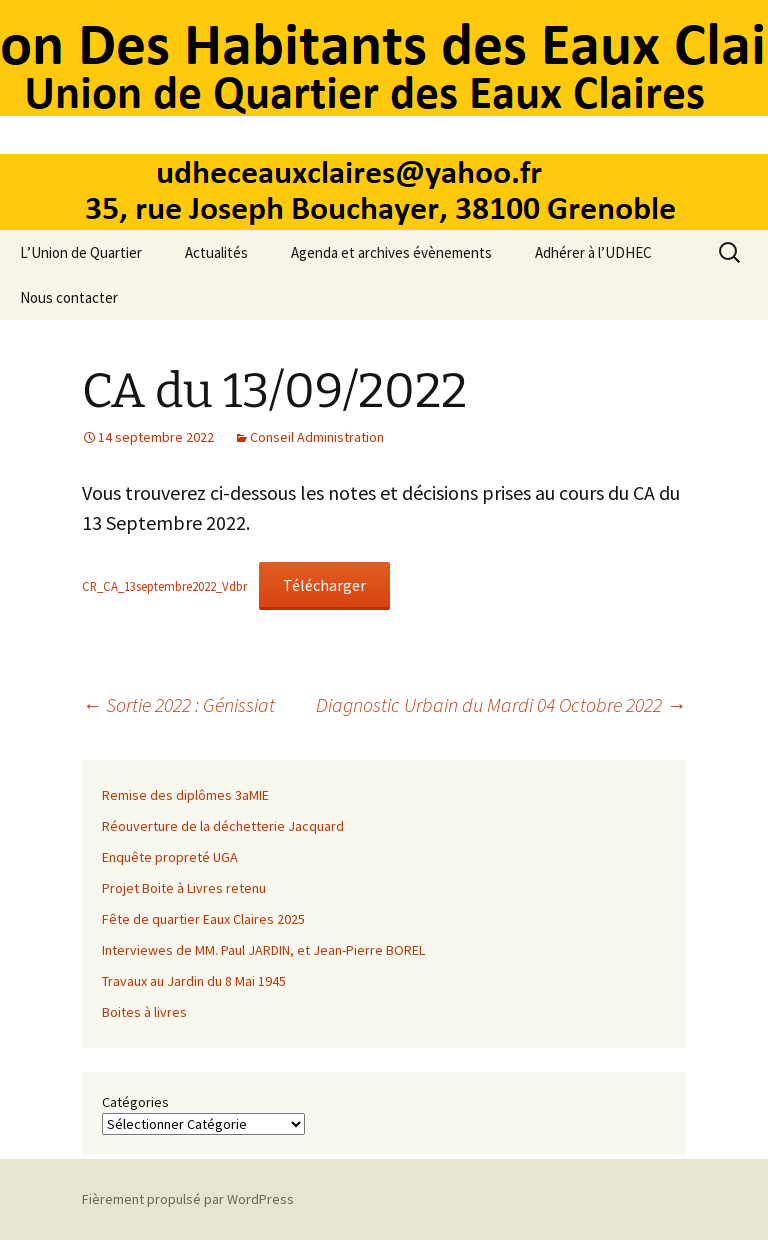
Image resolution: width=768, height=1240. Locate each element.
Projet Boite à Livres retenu (184, 888)
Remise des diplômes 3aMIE (185, 795)
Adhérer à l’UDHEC (593, 252)
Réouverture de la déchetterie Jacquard (223, 826)
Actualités (216, 252)
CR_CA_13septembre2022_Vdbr (164, 586)
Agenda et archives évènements (391, 252)
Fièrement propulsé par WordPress (188, 1199)
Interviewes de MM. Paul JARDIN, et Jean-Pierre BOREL (263, 950)
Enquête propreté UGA (170, 857)
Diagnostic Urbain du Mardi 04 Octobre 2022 (501, 704)
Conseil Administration (317, 437)
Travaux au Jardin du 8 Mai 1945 (194, 981)
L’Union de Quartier (81, 252)
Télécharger (324, 585)
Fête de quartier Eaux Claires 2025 (203, 919)
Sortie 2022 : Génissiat (178, 704)
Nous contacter (69, 297)
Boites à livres (144, 1012)
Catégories (135, 1102)
